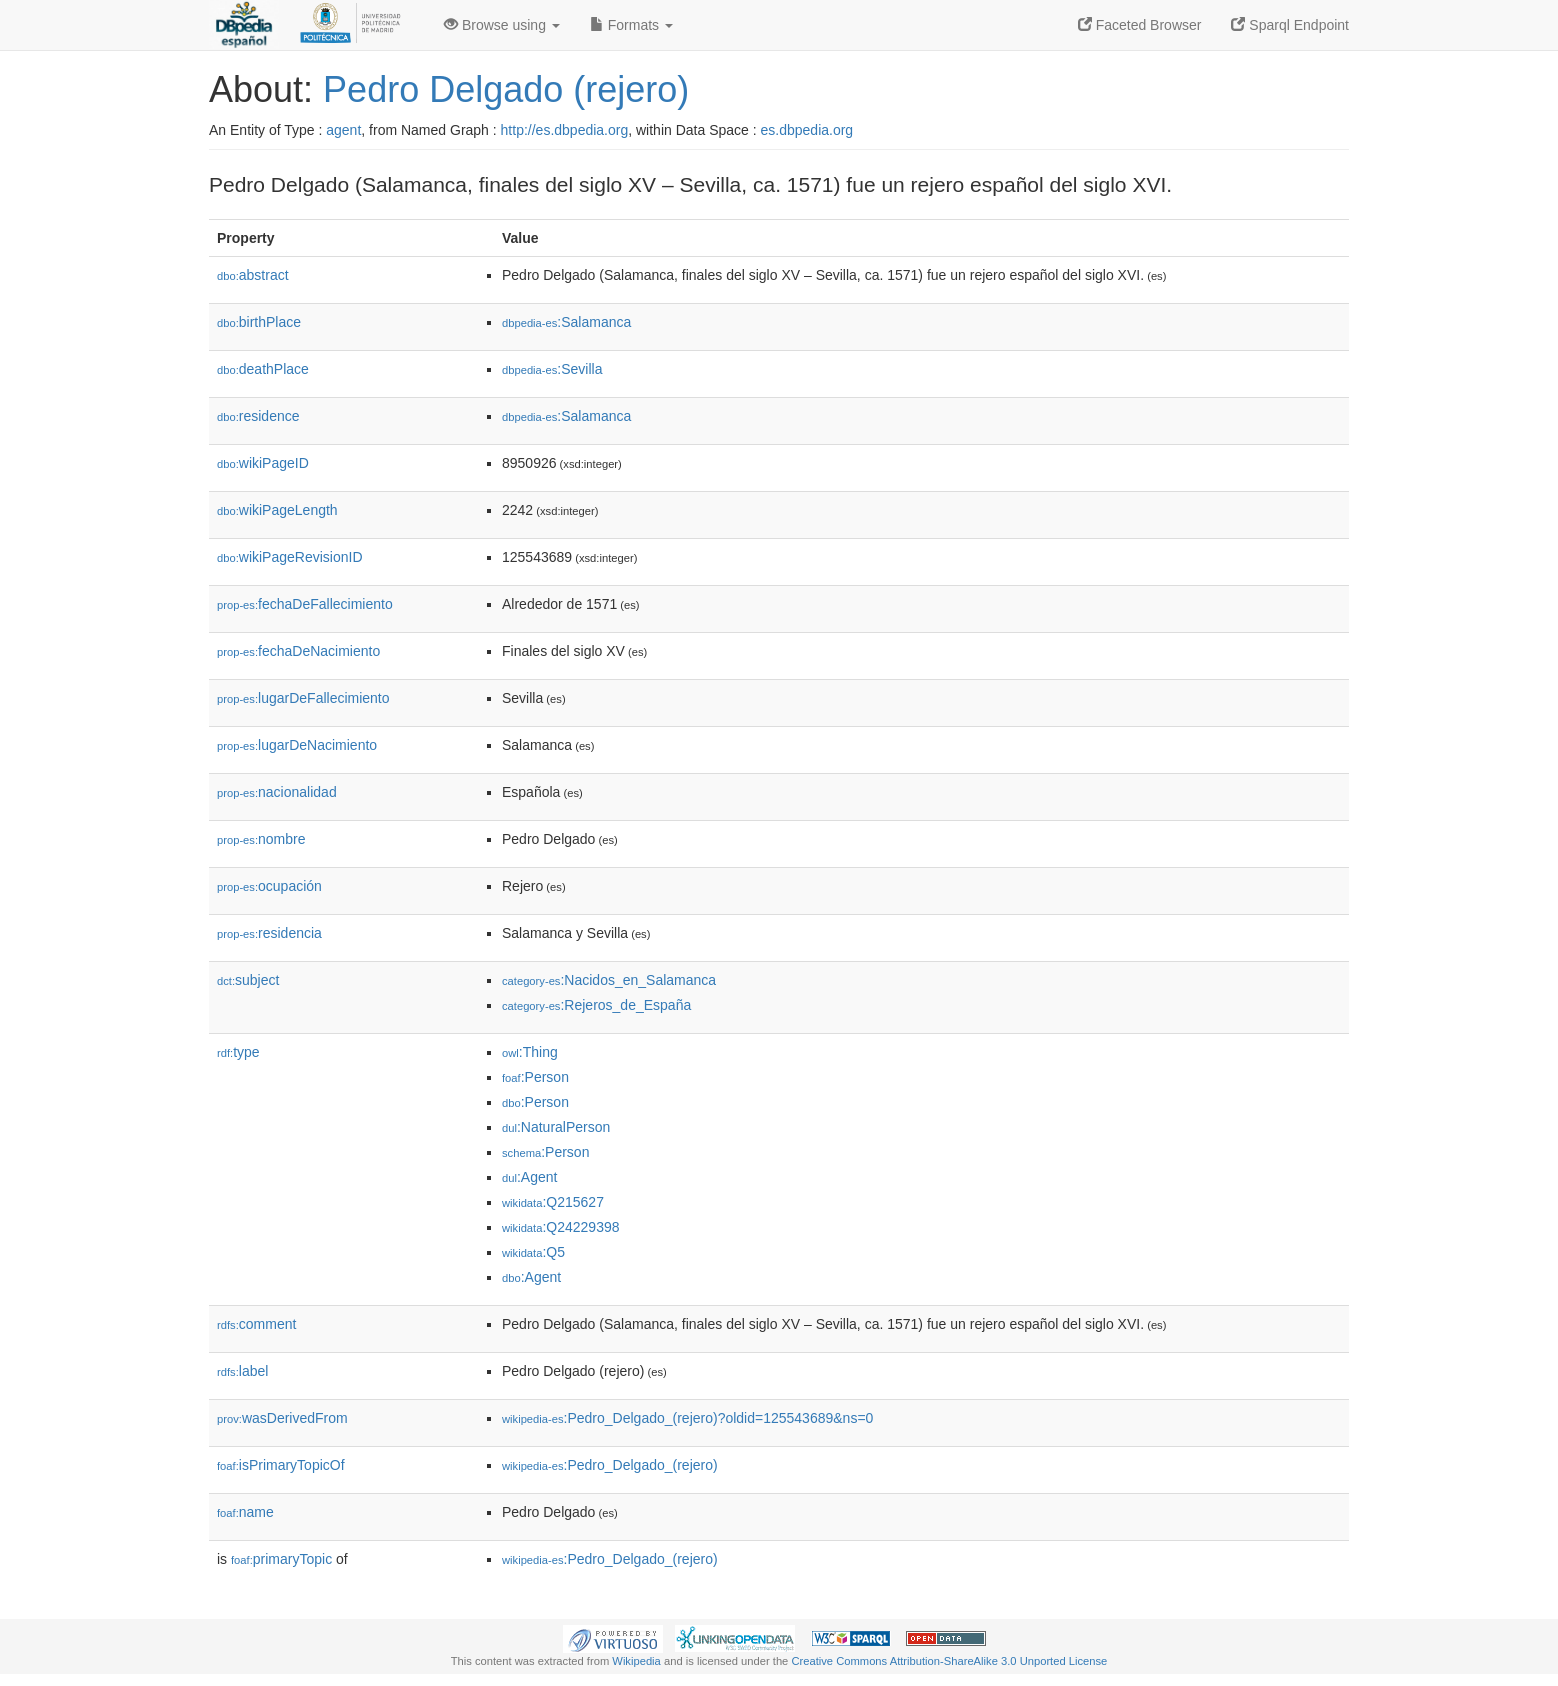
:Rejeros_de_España (596, 1005)
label (242, 1371)
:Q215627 (553, 1202)
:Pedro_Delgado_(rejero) (610, 1465)
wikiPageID (263, 463)
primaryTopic (281, 1559)
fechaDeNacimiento (298, 651)
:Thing (530, 1052)
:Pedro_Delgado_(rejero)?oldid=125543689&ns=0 (687, 1418)
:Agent (529, 1177)
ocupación (269, 886)
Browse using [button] (502, 25)
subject (248, 980)
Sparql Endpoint (1290, 25)
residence (258, 416)
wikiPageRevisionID (290, 557)
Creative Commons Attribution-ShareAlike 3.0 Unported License (949, 1661)
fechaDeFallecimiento (305, 604)
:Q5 (533, 1252)
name (245, 1512)
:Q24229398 (561, 1227)
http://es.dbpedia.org (565, 130)
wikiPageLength (277, 510)
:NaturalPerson (556, 1127)
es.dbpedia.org (807, 130)
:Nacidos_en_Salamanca (609, 980)
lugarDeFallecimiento (303, 698)
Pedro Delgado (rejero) (506, 89)
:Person (535, 1077)
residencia (269, 933)
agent (343, 130)
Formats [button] (631, 25)
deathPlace (263, 369)
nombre (261, 839)
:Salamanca (566, 322)
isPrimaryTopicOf (281, 1465)
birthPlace (259, 322)
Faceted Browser (1140, 25)
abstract (253, 275)
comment (256, 1324)
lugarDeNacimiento (297, 745)
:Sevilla (552, 369)
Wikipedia (636, 1661)
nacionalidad (277, 792)
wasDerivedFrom (282, 1418)
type (238, 1052)
